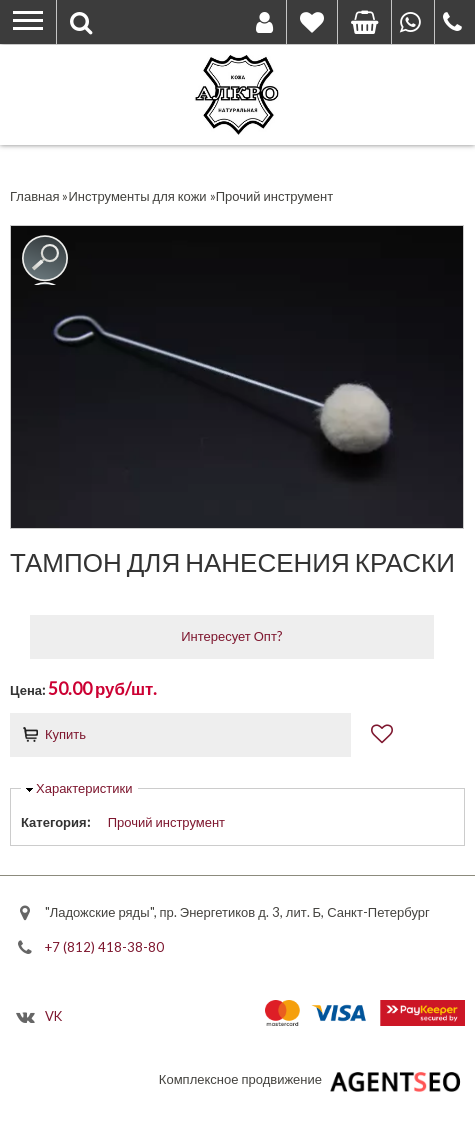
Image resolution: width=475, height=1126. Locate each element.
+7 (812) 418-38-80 (104, 947)
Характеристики (84, 788)
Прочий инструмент (166, 822)
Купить (65, 734)
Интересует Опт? (232, 636)
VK (53, 1015)
